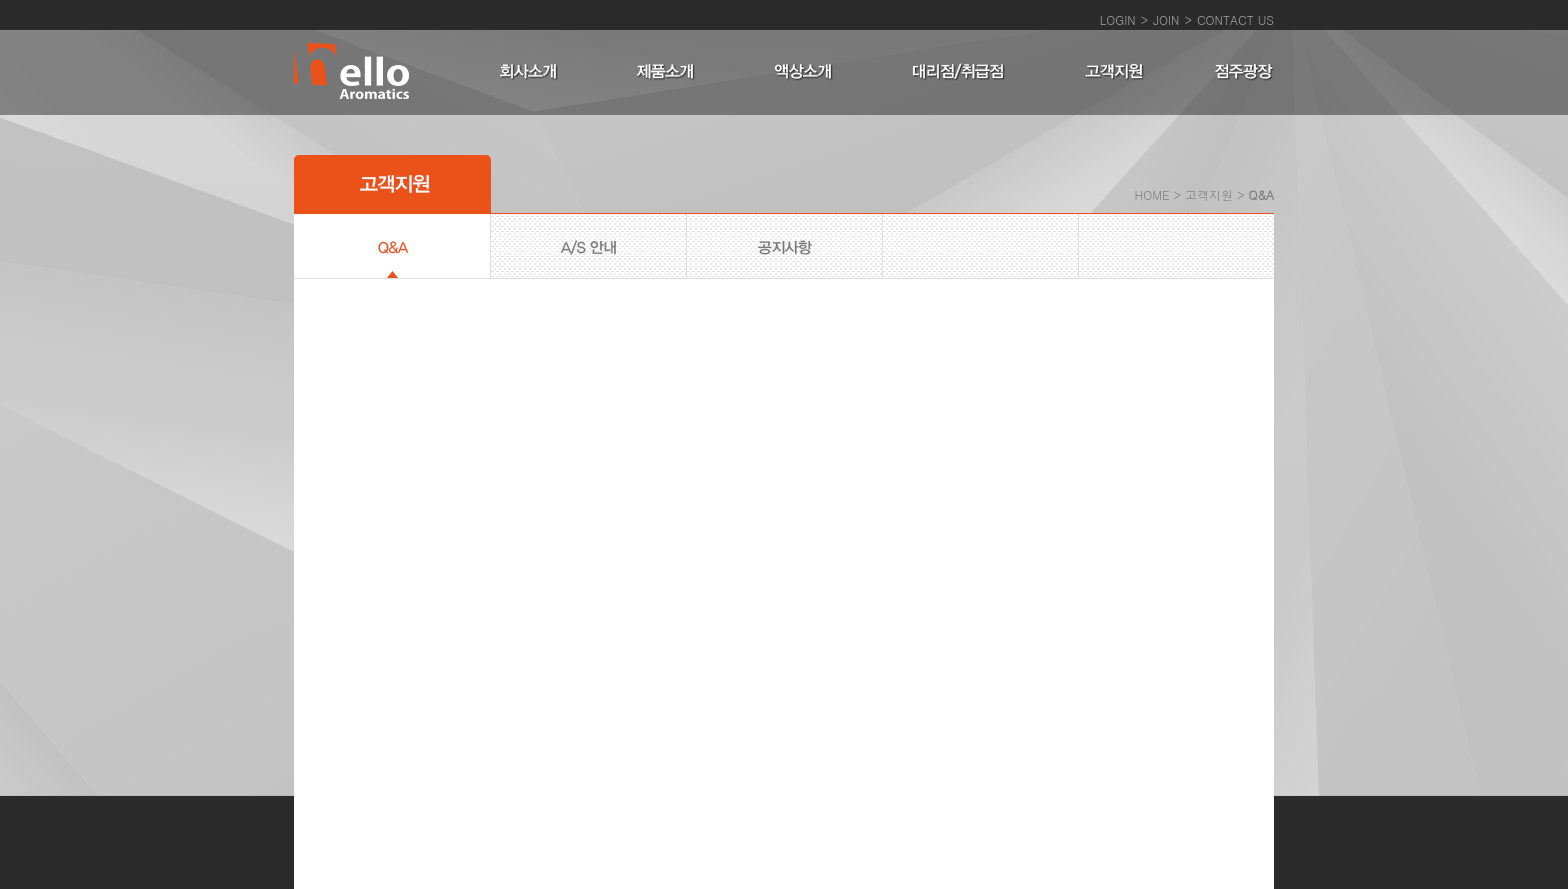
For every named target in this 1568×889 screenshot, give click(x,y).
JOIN (1166, 19)
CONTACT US (1235, 19)
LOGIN (1118, 19)
